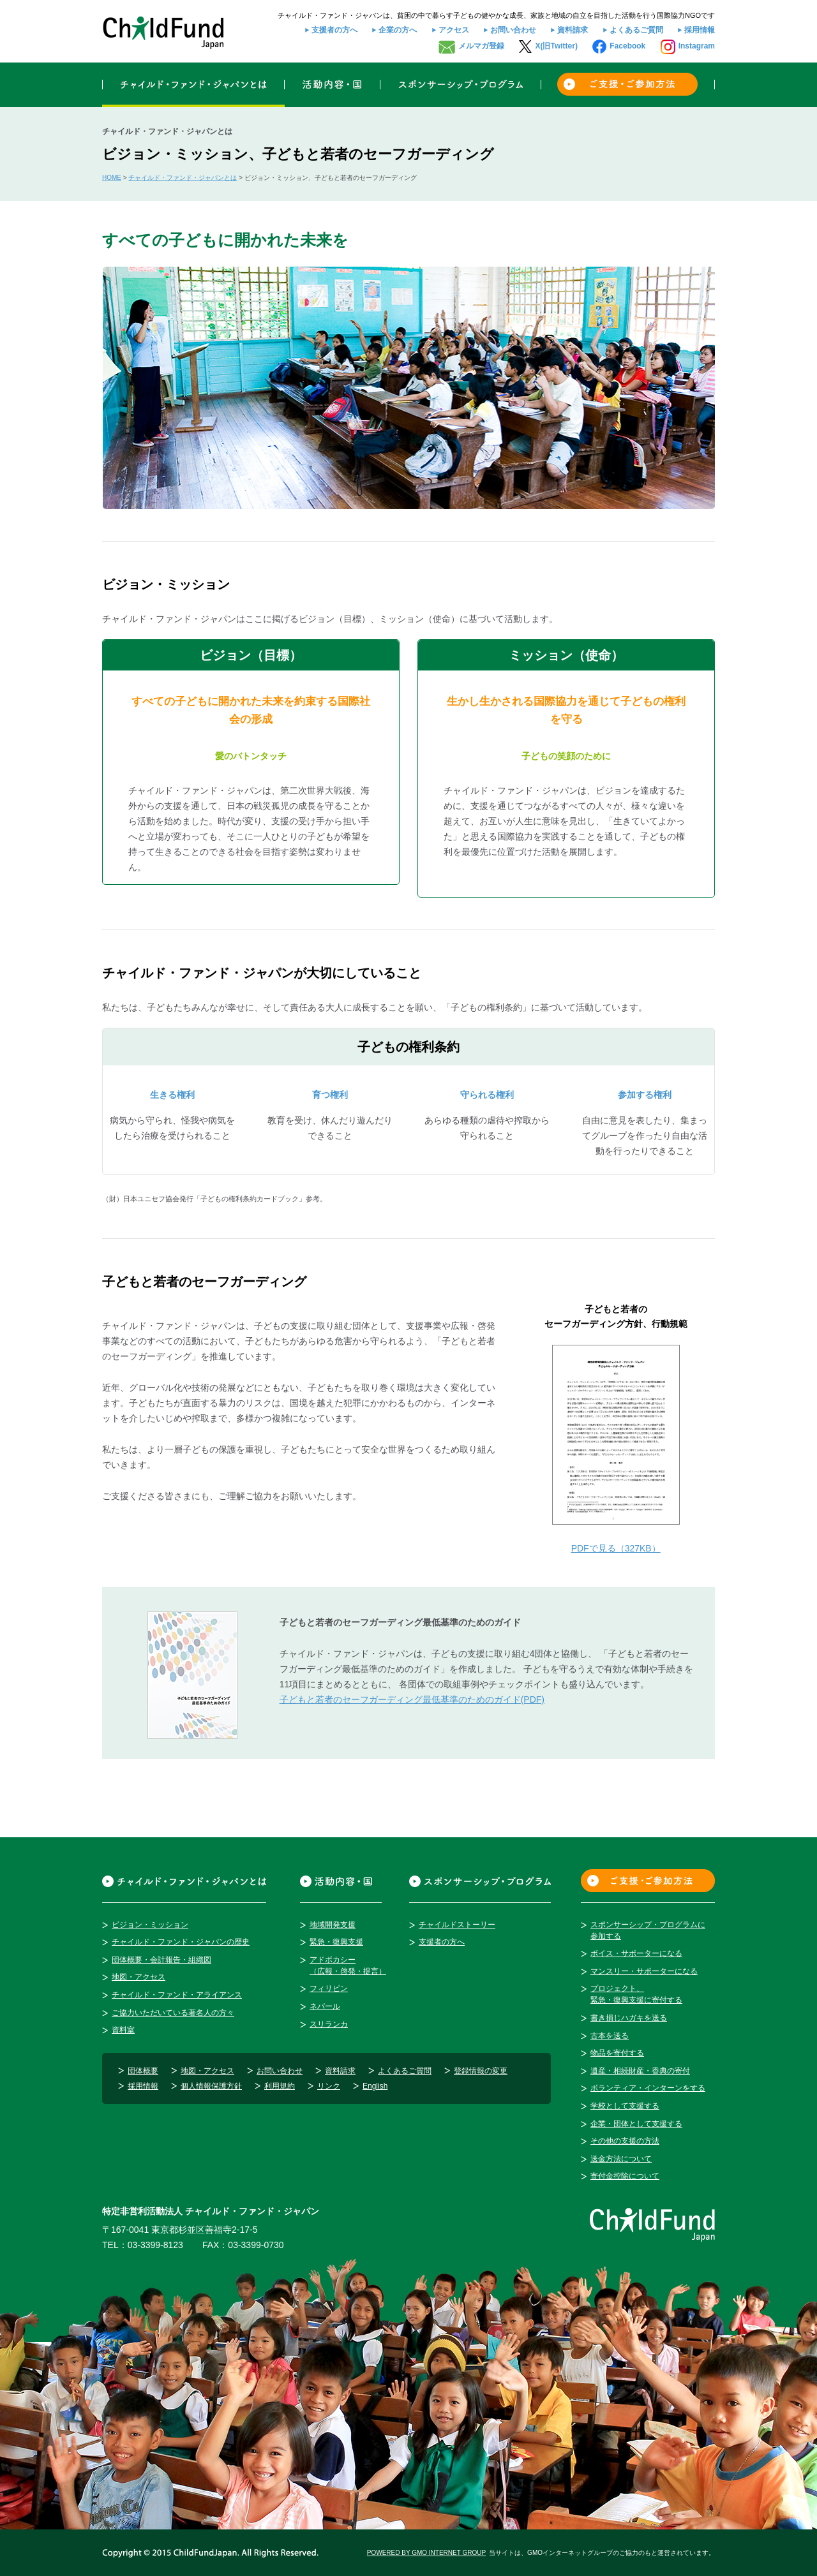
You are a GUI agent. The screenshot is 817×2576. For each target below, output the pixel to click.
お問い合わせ (513, 30)
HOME (111, 177)
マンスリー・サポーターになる (644, 1971)
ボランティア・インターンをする (647, 2088)
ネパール (325, 2006)
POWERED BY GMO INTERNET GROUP (426, 2552)
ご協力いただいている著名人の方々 (173, 2012)
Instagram (696, 45)
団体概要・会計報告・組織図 (161, 1959)
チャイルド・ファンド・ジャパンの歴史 (181, 1941)
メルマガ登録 (481, 45)
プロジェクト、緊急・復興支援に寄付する (636, 1994)
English (375, 2086)
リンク (328, 2086)
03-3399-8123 (155, 2245)
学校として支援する (624, 2105)
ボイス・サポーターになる (636, 1953)
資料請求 (572, 30)
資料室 (123, 2029)
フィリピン (329, 1988)
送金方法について (621, 2158)
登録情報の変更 (480, 2070)
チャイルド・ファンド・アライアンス (177, 1994)
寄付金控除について (624, 2176)
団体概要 (143, 2070)
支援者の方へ (334, 30)
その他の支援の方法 (624, 2140)
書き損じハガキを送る (628, 2017)
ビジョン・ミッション (150, 1924)
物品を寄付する (617, 2052)
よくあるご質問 (636, 30)
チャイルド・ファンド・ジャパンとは (182, 177)
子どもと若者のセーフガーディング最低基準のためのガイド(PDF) (412, 1699)
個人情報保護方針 (211, 2086)
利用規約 (279, 2086)
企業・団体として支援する (636, 2123)
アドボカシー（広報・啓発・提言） (348, 1965)
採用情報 (699, 30)
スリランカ (329, 2024)
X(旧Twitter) (556, 45)
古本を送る (609, 2035)
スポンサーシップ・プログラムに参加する (647, 1930)
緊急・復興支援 (336, 1941)
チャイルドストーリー (457, 1924)
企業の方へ (398, 30)
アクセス (453, 30)
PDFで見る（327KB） (616, 1548)
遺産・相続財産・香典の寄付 (640, 2070)
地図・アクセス (138, 1977)
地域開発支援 (333, 1924)
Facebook (627, 45)
